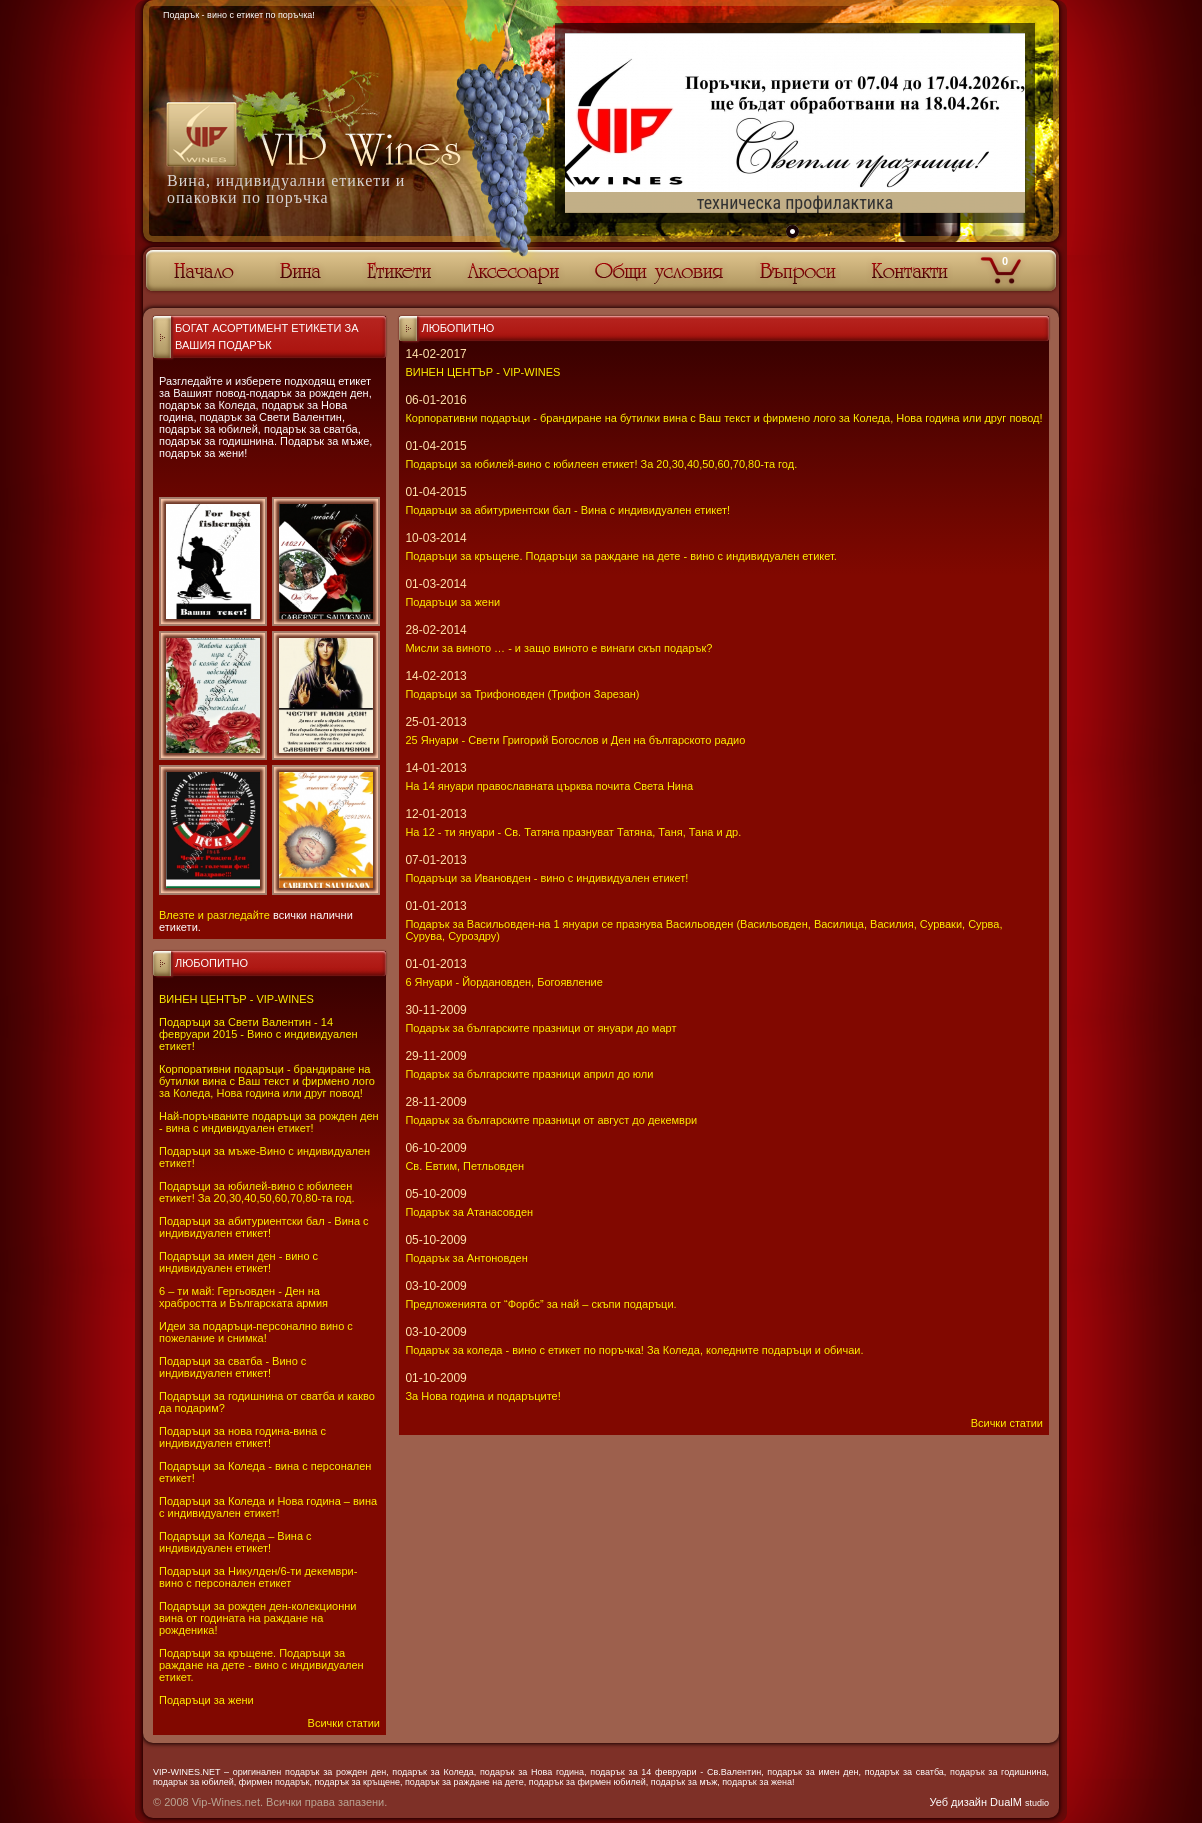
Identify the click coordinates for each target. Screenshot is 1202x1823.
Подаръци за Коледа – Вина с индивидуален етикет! (235, 1542)
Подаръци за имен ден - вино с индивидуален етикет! (238, 1262)
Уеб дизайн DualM (989, 1802)
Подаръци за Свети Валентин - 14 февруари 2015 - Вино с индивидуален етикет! (258, 1034)
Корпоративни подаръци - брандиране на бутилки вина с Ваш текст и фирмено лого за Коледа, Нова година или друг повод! (267, 1081)
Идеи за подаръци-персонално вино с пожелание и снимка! (256, 1332)
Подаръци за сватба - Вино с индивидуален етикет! (232, 1367)
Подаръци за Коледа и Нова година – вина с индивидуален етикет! (268, 1507)
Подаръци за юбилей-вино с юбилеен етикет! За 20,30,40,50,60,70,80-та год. (256, 1192)
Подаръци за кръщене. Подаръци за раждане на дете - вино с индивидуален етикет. (261, 1665)
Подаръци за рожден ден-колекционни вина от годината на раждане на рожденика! (257, 1618)
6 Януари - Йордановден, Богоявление (503, 982)
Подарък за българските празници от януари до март (540, 1028)
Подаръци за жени (206, 1700)
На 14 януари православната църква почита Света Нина (549, 786)
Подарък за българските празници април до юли (529, 1074)
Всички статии (344, 1723)
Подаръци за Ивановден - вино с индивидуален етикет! (546, 878)
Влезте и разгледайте (214, 915)
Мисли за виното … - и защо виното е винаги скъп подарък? (558, 648)
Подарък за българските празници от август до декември (551, 1120)
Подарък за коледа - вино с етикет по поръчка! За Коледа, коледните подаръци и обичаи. (634, 1350)
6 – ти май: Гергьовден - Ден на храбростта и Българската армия (243, 1297)
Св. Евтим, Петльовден (464, 1166)
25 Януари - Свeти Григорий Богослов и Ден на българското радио (575, 740)
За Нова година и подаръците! (482, 1396)
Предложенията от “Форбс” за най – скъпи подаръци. (540, 1304)
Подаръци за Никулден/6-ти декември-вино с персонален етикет (258, 1577)
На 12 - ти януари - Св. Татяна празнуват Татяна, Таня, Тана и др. (573, 832)
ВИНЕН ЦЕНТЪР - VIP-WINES (236, 999)
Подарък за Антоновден (466, 1258)
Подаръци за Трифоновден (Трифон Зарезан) (522, 694)
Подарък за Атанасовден (469, 1212)
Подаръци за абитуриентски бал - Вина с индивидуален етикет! (264, 1227)
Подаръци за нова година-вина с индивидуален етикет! (242, 1437)
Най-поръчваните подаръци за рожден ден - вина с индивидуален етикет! (269, 1122)
